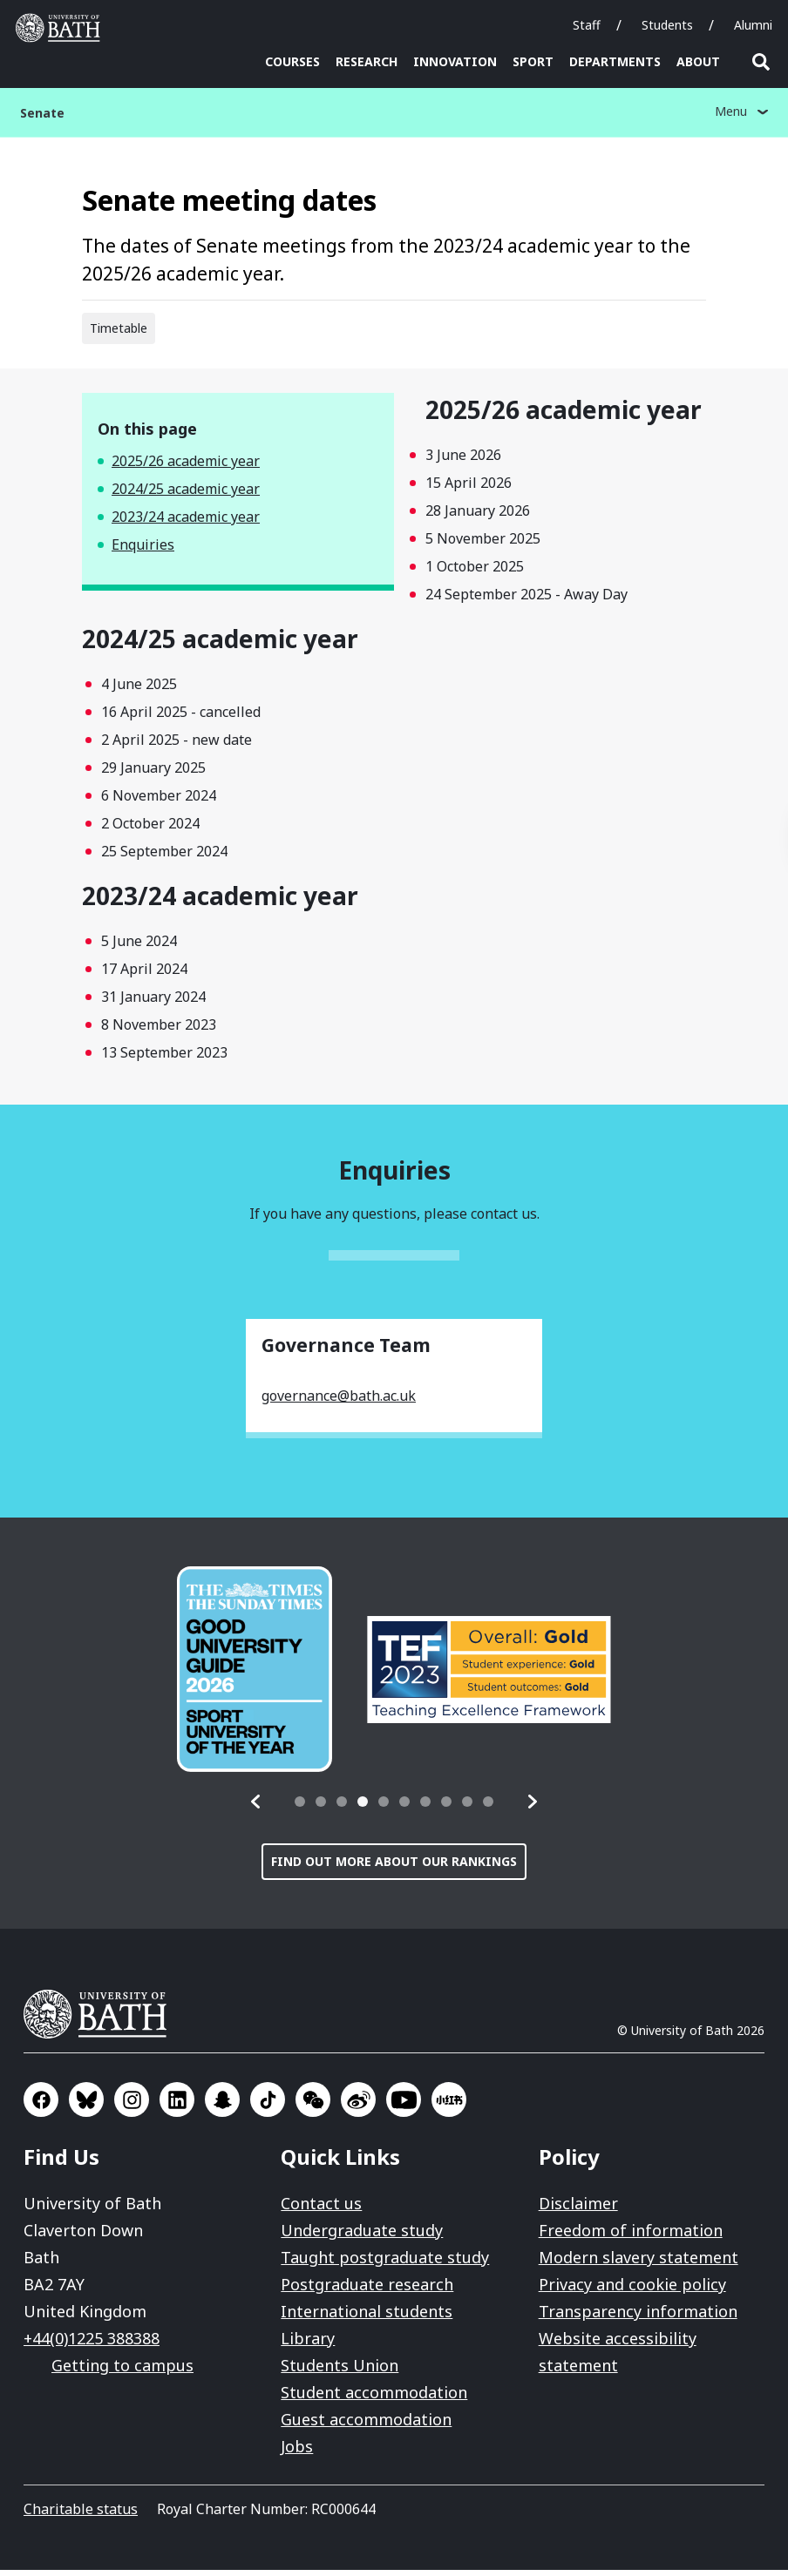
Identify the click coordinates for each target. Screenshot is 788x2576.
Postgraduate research (367, 2290)
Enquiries (143, 550)
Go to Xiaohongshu (448, 2105)
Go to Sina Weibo (358, 2105)
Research (366, 61)
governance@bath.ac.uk (339, 1401)
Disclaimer (578, 2209)
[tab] (300, 1807)
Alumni (753, 25)
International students (366, 2317)
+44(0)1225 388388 (92, 2344)
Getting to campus (122, 2371)
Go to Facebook (41, 2105)
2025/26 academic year (186, 467)
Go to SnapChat (222, 2105)
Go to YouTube (403, 2105)
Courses (292, 61)
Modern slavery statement (638, 2263)
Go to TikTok (267, 2105)
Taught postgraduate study (385, 2263)
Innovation (455, 61)
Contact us (321, 2209)
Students (667, 25)
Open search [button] (761, 62)
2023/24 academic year (186, 522)
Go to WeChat (313, 2105)
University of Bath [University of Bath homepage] (62, 28)
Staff (587, 25)
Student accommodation (374, 2398)
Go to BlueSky (86, 2105)
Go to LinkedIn (177, 2105)
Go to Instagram (131, 2105)
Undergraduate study (362, 2236)
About (698, 61)
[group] (254, 1675)
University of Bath (102, 2020)
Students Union (339, 2371)
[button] (256, 1807)
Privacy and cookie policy (632, 2290)
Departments (615, 61)
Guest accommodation (366, 2425)
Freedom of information (631, 2236)
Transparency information (638, 2317)
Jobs (297, 2452)
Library (308, 2344)
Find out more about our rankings (394, 1867)
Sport (533, 61)
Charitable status (81, 2515)
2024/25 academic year (186, 494)
